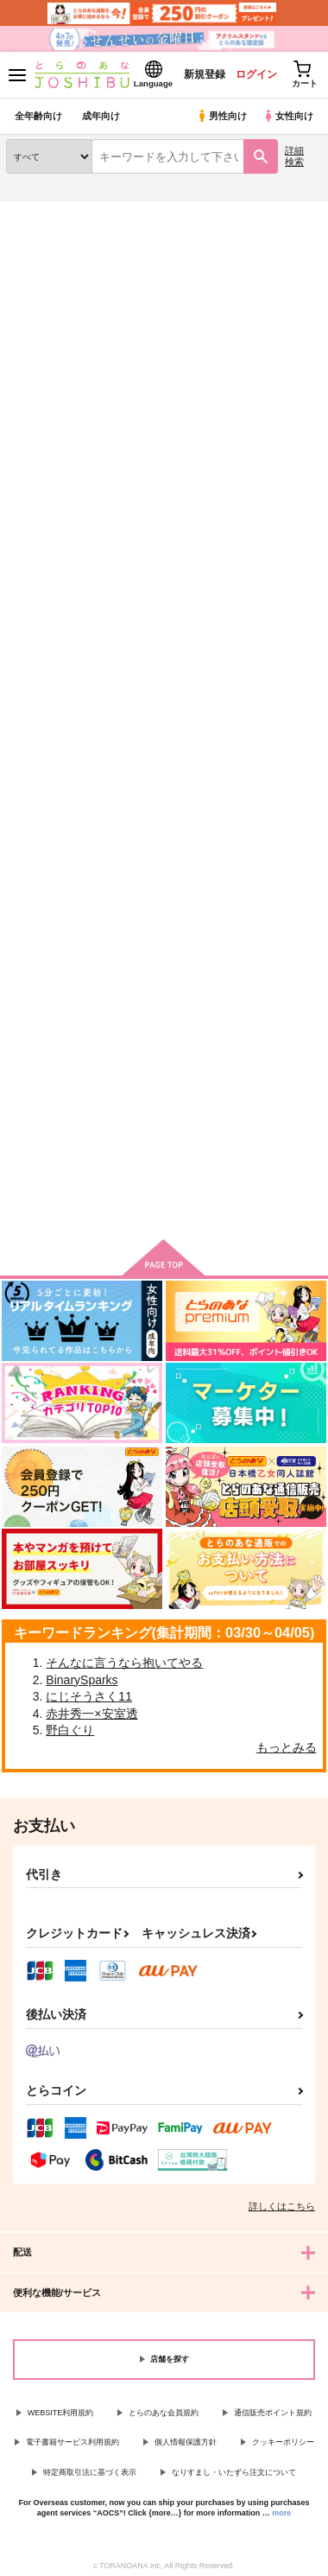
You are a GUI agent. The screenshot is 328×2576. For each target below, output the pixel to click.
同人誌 (102, 212)
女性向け (287, 116)
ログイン (256, 74)
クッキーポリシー (283, 2442)
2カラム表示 (276, 395)
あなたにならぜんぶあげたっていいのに (161, 1017)
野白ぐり (70, 1730)
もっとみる (286, 1747)
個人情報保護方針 (186, 2442)
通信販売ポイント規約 (273, 2412)
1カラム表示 (306, 395)
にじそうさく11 (89, 1696)
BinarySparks (81, 1680)
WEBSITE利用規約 (61, 2412)
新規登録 (204, 74)
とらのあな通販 (40, 212)
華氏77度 (30, 1002)
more (281, 2513)
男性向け (221, 116)
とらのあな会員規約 (164, 2412)
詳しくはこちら (282, 2206)
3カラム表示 (246, 395)
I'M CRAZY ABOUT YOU (40, 624)
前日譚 (133, 616)
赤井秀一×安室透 (91, 1714)
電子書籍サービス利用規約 (72, 2442)
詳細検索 (294, 156)
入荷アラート (49, 238)
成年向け (101, 116)
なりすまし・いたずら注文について (234, 2472)
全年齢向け (38, 116)
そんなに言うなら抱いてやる (124, 1663)
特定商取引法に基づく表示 (89, 2472)
